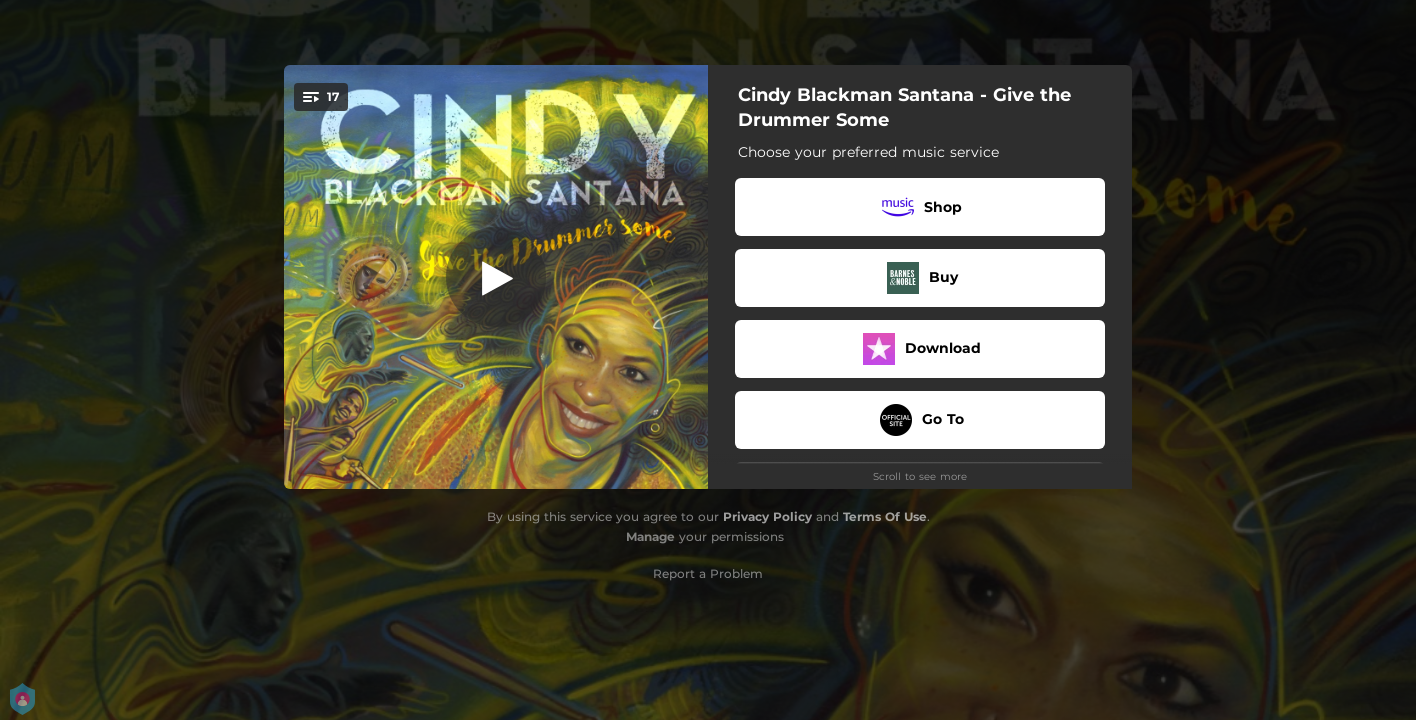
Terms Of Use (885, 516)
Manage (650, 536)
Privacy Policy (767, 516)
